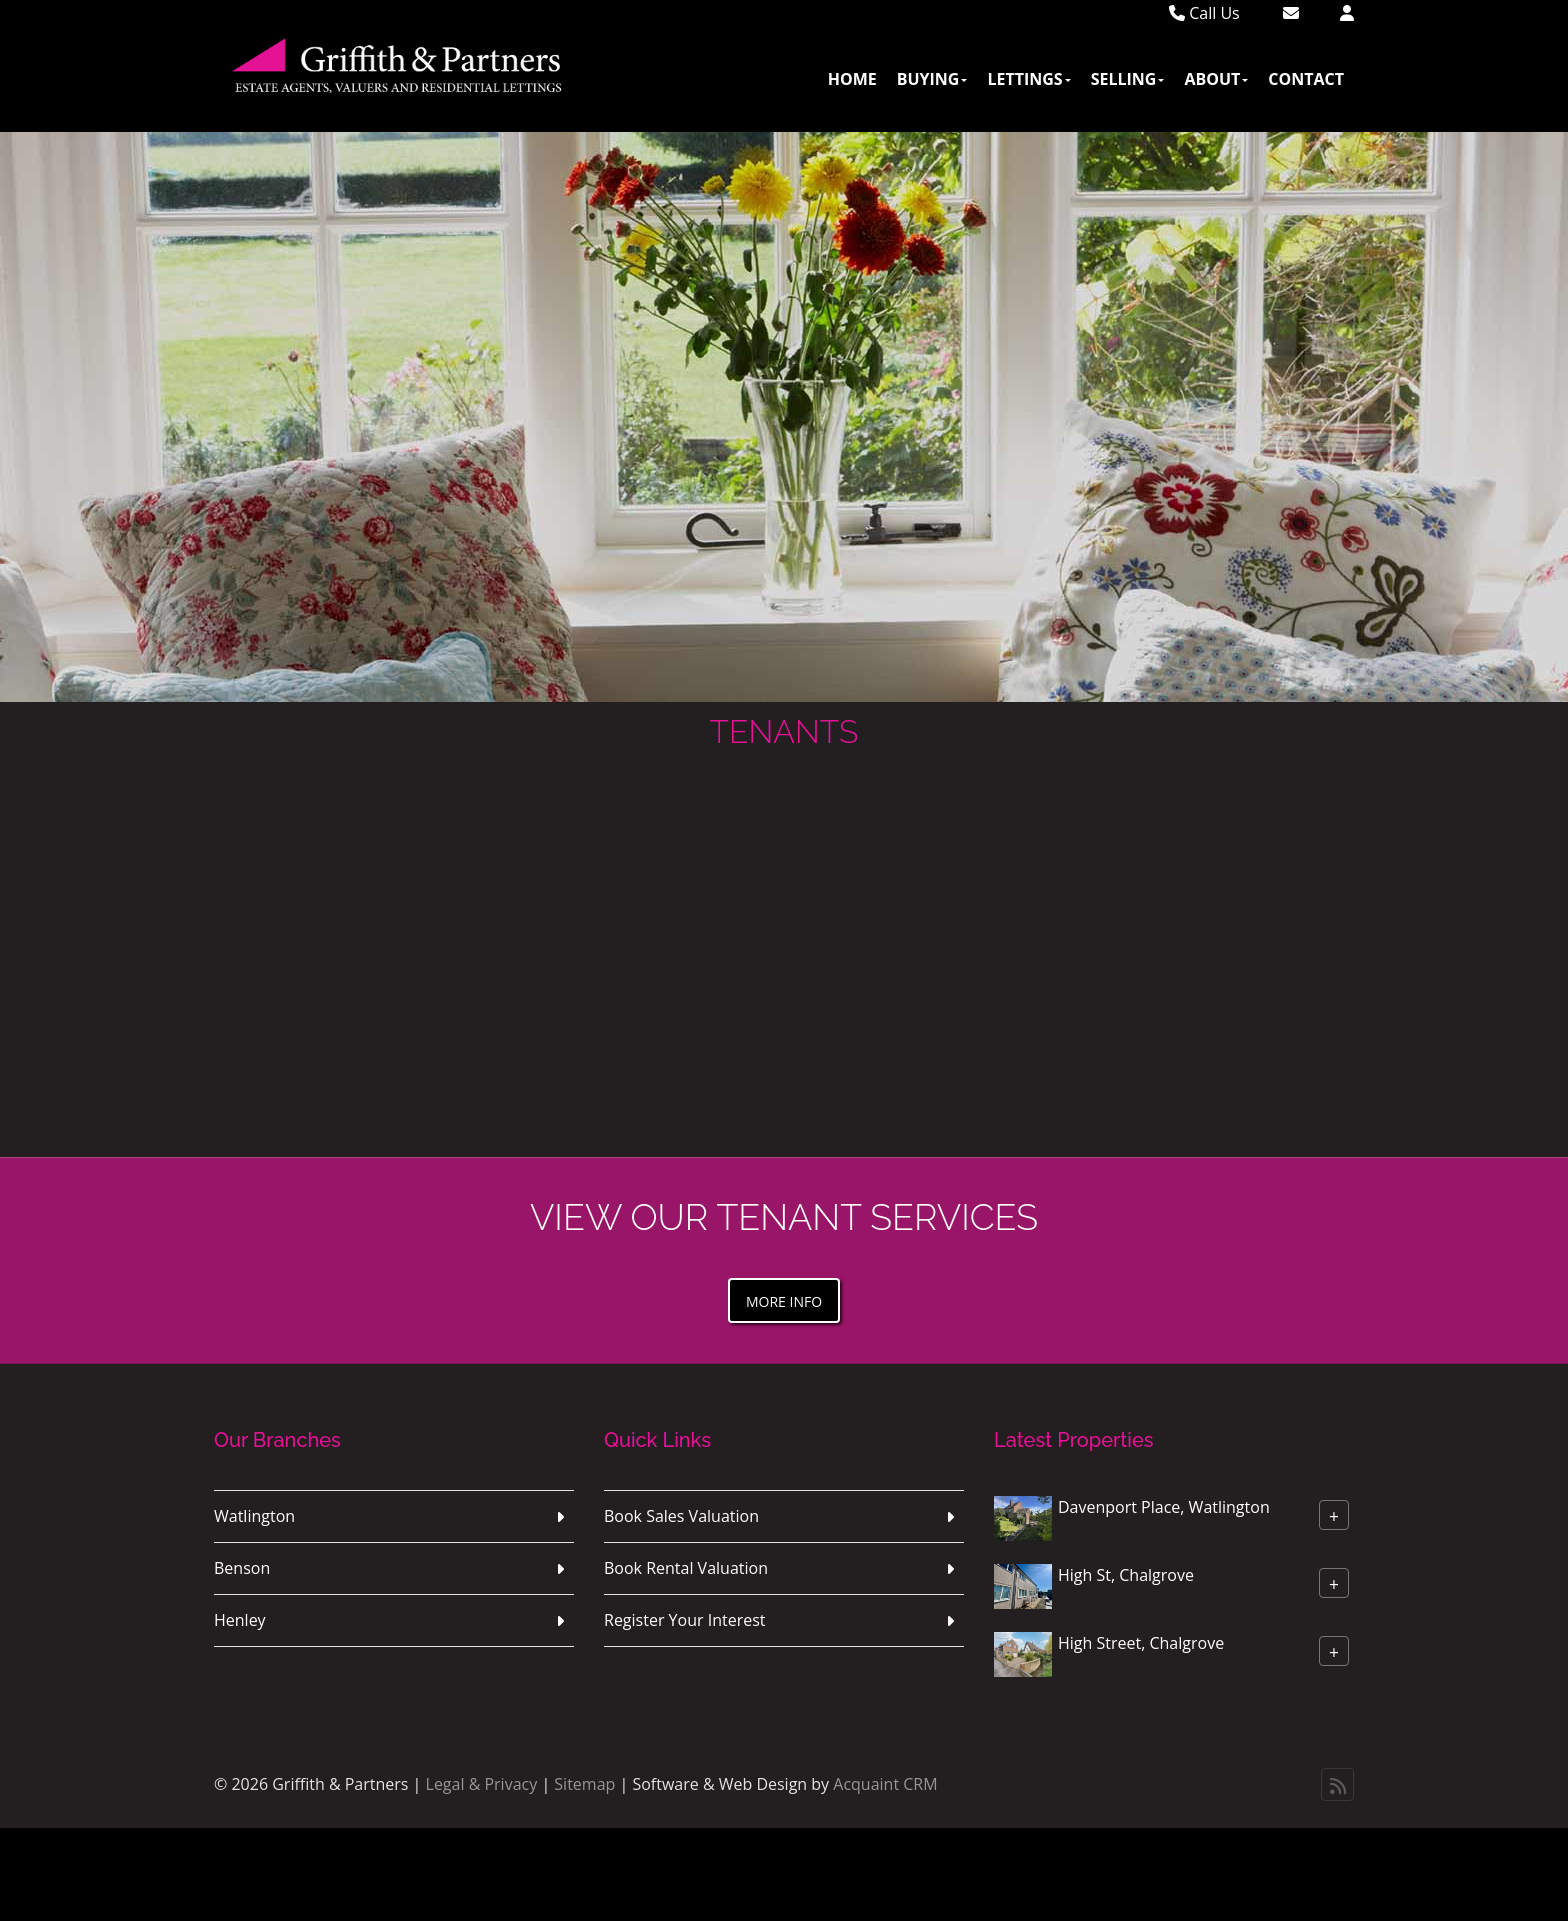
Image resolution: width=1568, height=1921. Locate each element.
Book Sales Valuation (681, 1516)
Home (852, 79)
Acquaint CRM (885, 1784)
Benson (242, 1568)
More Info (784, 1301)
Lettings (1028, 79)
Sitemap (584, 1784)
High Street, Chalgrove (1141, 1643)
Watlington (254, 1516)
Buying (932, 79)
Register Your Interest (685, 1620)
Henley (240, 1620)
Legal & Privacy (482, 1784)
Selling (1128, 79)
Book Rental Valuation (686, 1568)
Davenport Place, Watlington (1164, 1507)
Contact (1306, 79)
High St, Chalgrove (1126, 1575)
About (1216, 79)
